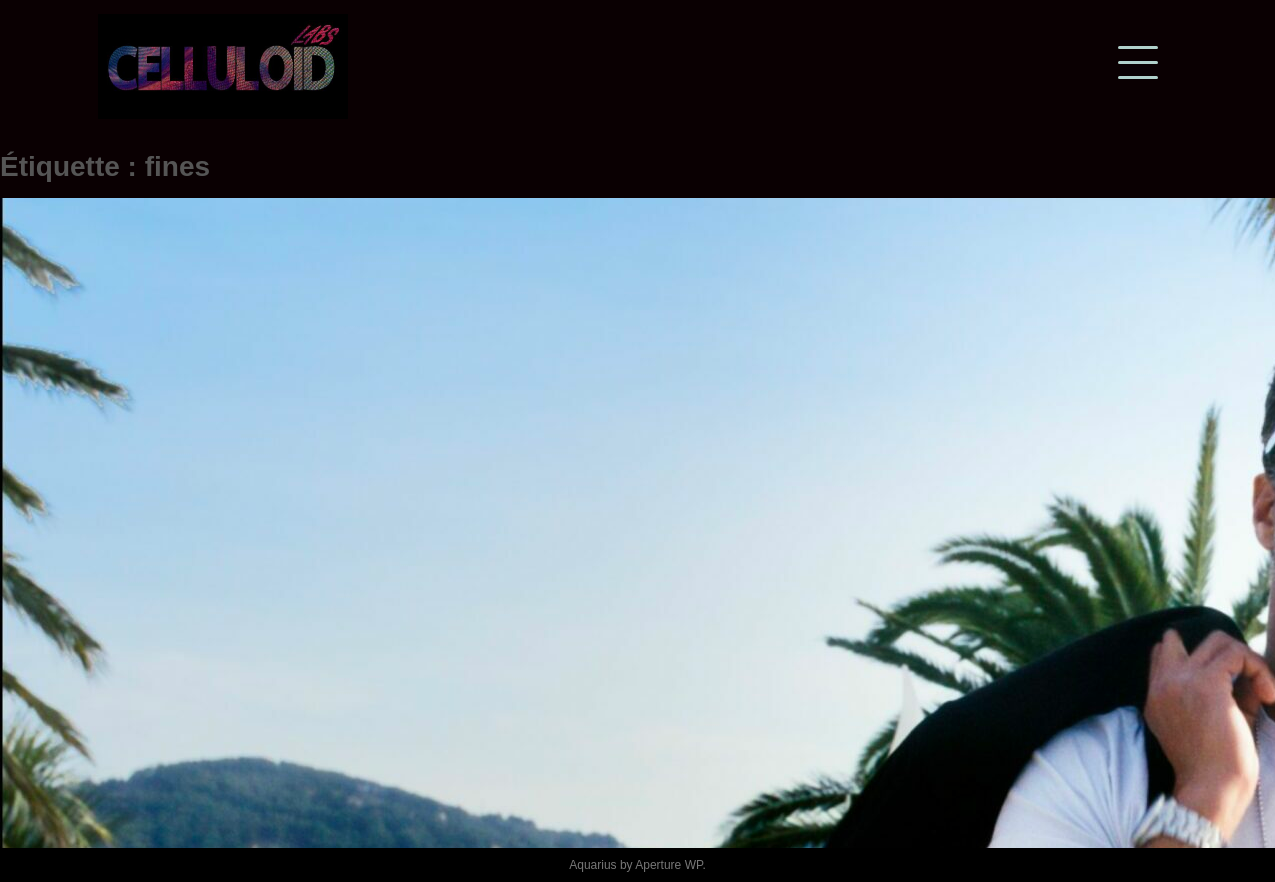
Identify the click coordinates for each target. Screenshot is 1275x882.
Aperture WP (668, 865)
